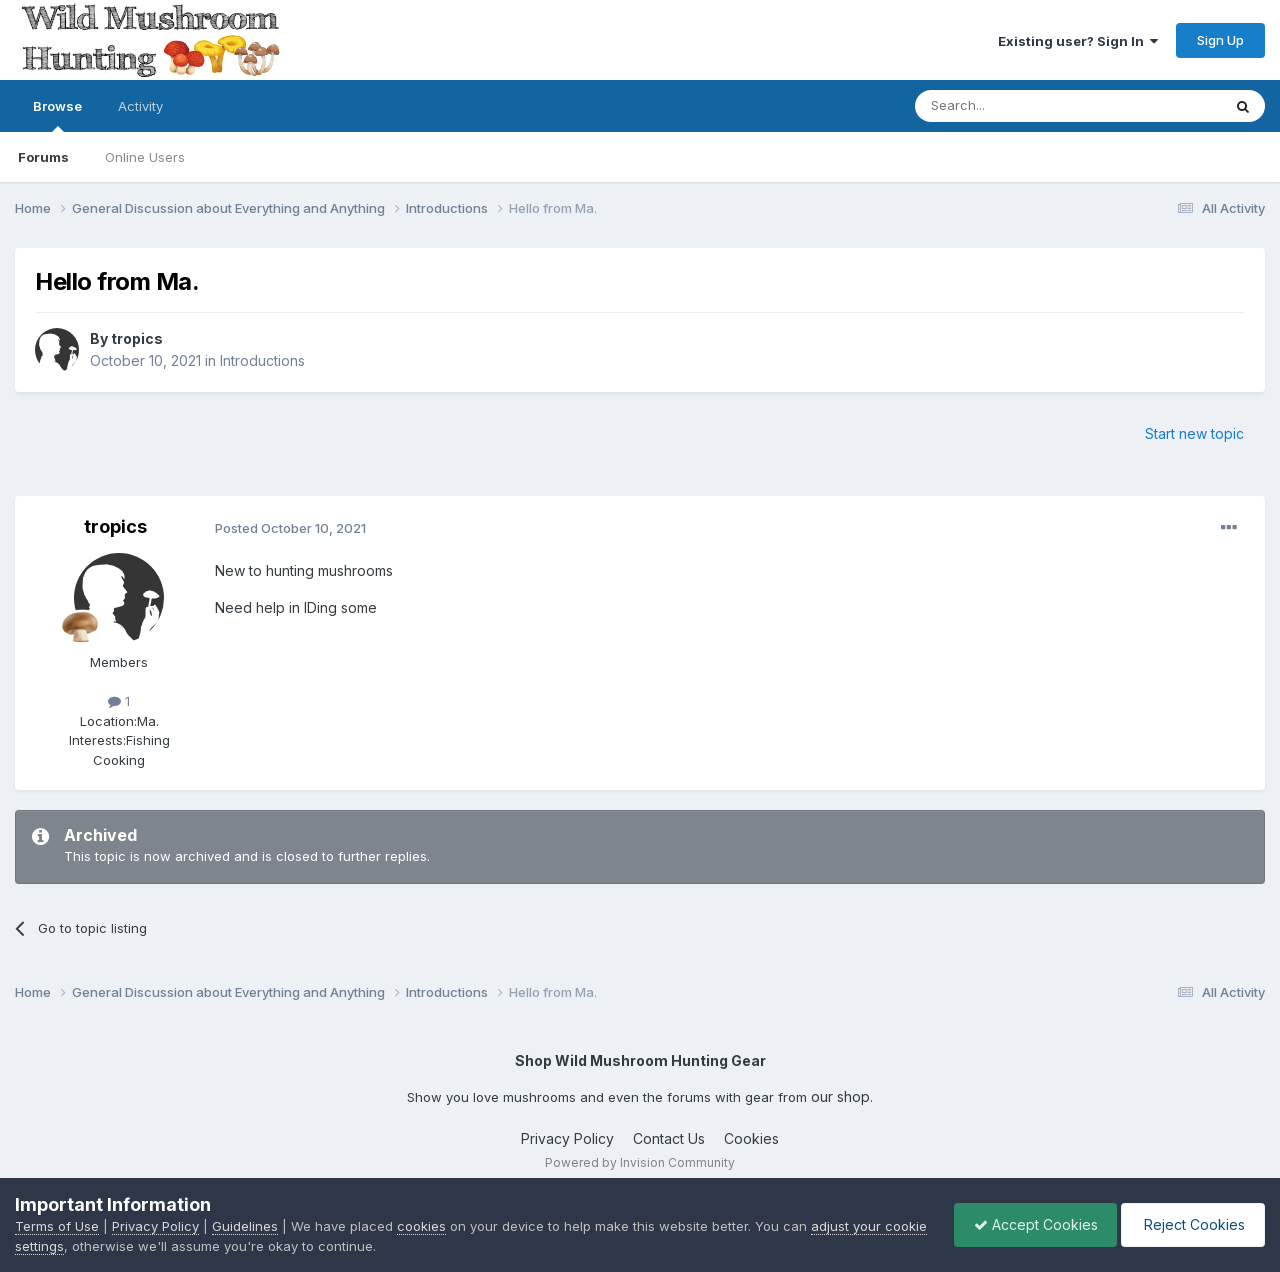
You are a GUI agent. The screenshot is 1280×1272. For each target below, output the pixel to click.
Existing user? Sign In (1078, 41)
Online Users (145, 157)
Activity (140, 106)
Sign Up (1220, 40)
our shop (840, 1096)
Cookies (751, 1138)
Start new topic (1194, 433)
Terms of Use (57, 1226)
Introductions (262, 360)
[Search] (1017, 106)
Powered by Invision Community (640, 1162)
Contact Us (669, 1138)
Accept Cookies (1031, 1224)
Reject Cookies (1191, 1224)
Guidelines (245, 1226)
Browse (57, 115)
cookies (421, 1226)
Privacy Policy (567, 1138)
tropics (137, 338)
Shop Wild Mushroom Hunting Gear (640, 1060)
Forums (43, 157)
